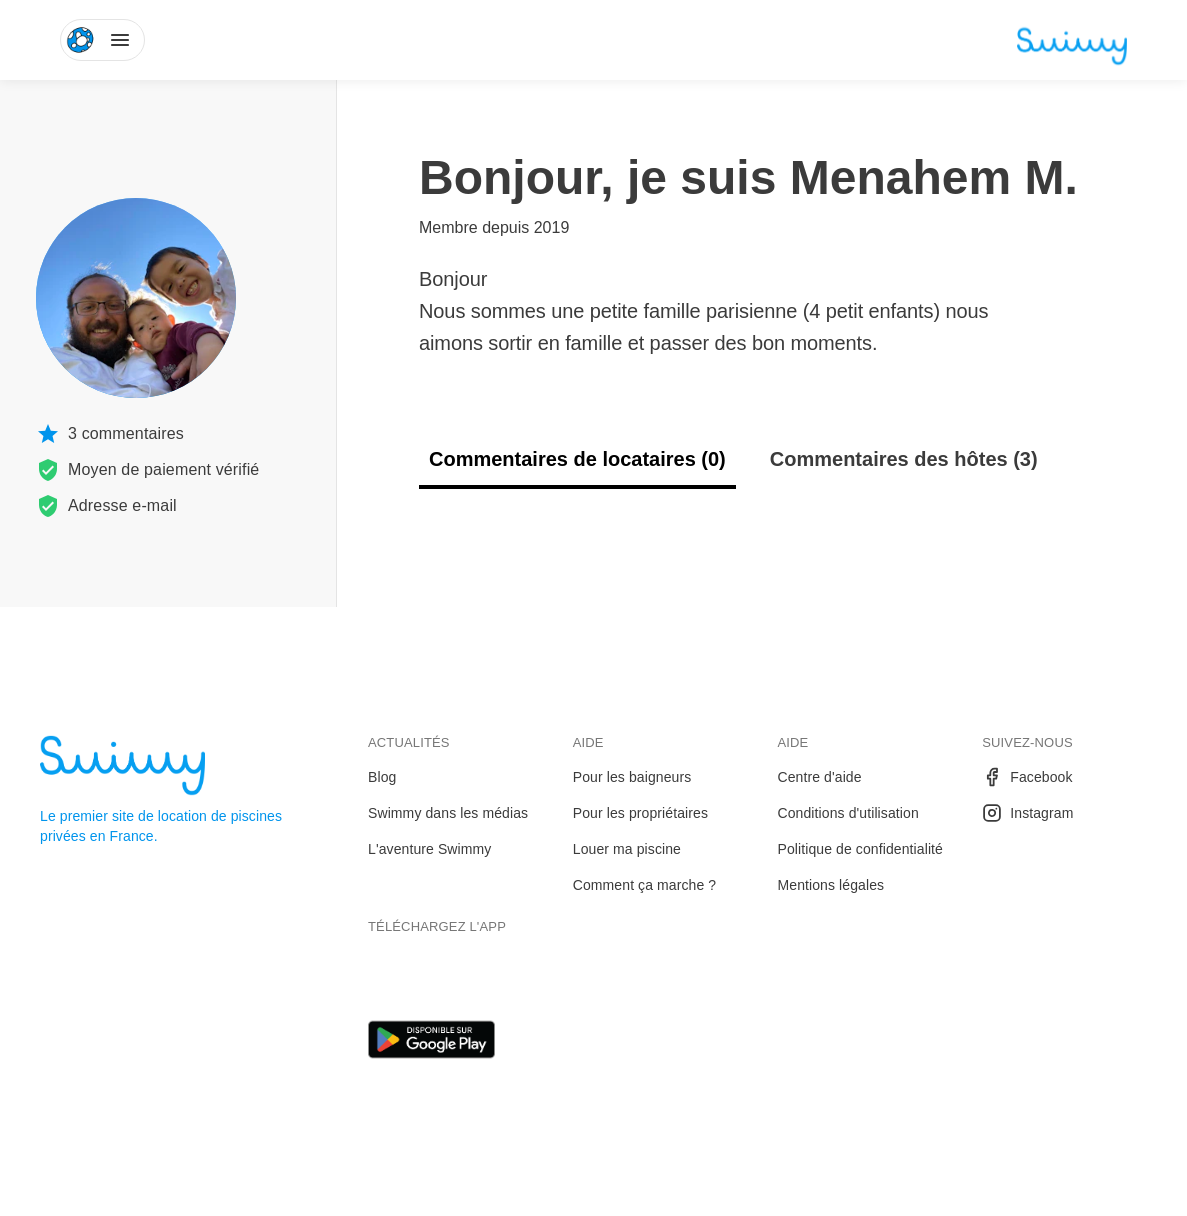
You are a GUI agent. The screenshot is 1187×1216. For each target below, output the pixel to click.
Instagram (1027, 813)
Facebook (1027, 777)
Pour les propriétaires (640, 813)
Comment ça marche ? (645, 885)
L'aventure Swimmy (429, 849)
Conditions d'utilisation (848, 813)
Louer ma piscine (627, 849)
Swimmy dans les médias (448, 813)
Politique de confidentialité (860, 849)
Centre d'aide (820, 777)
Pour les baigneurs (632, 777)
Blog (382, 777)
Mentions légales (831, 885)
